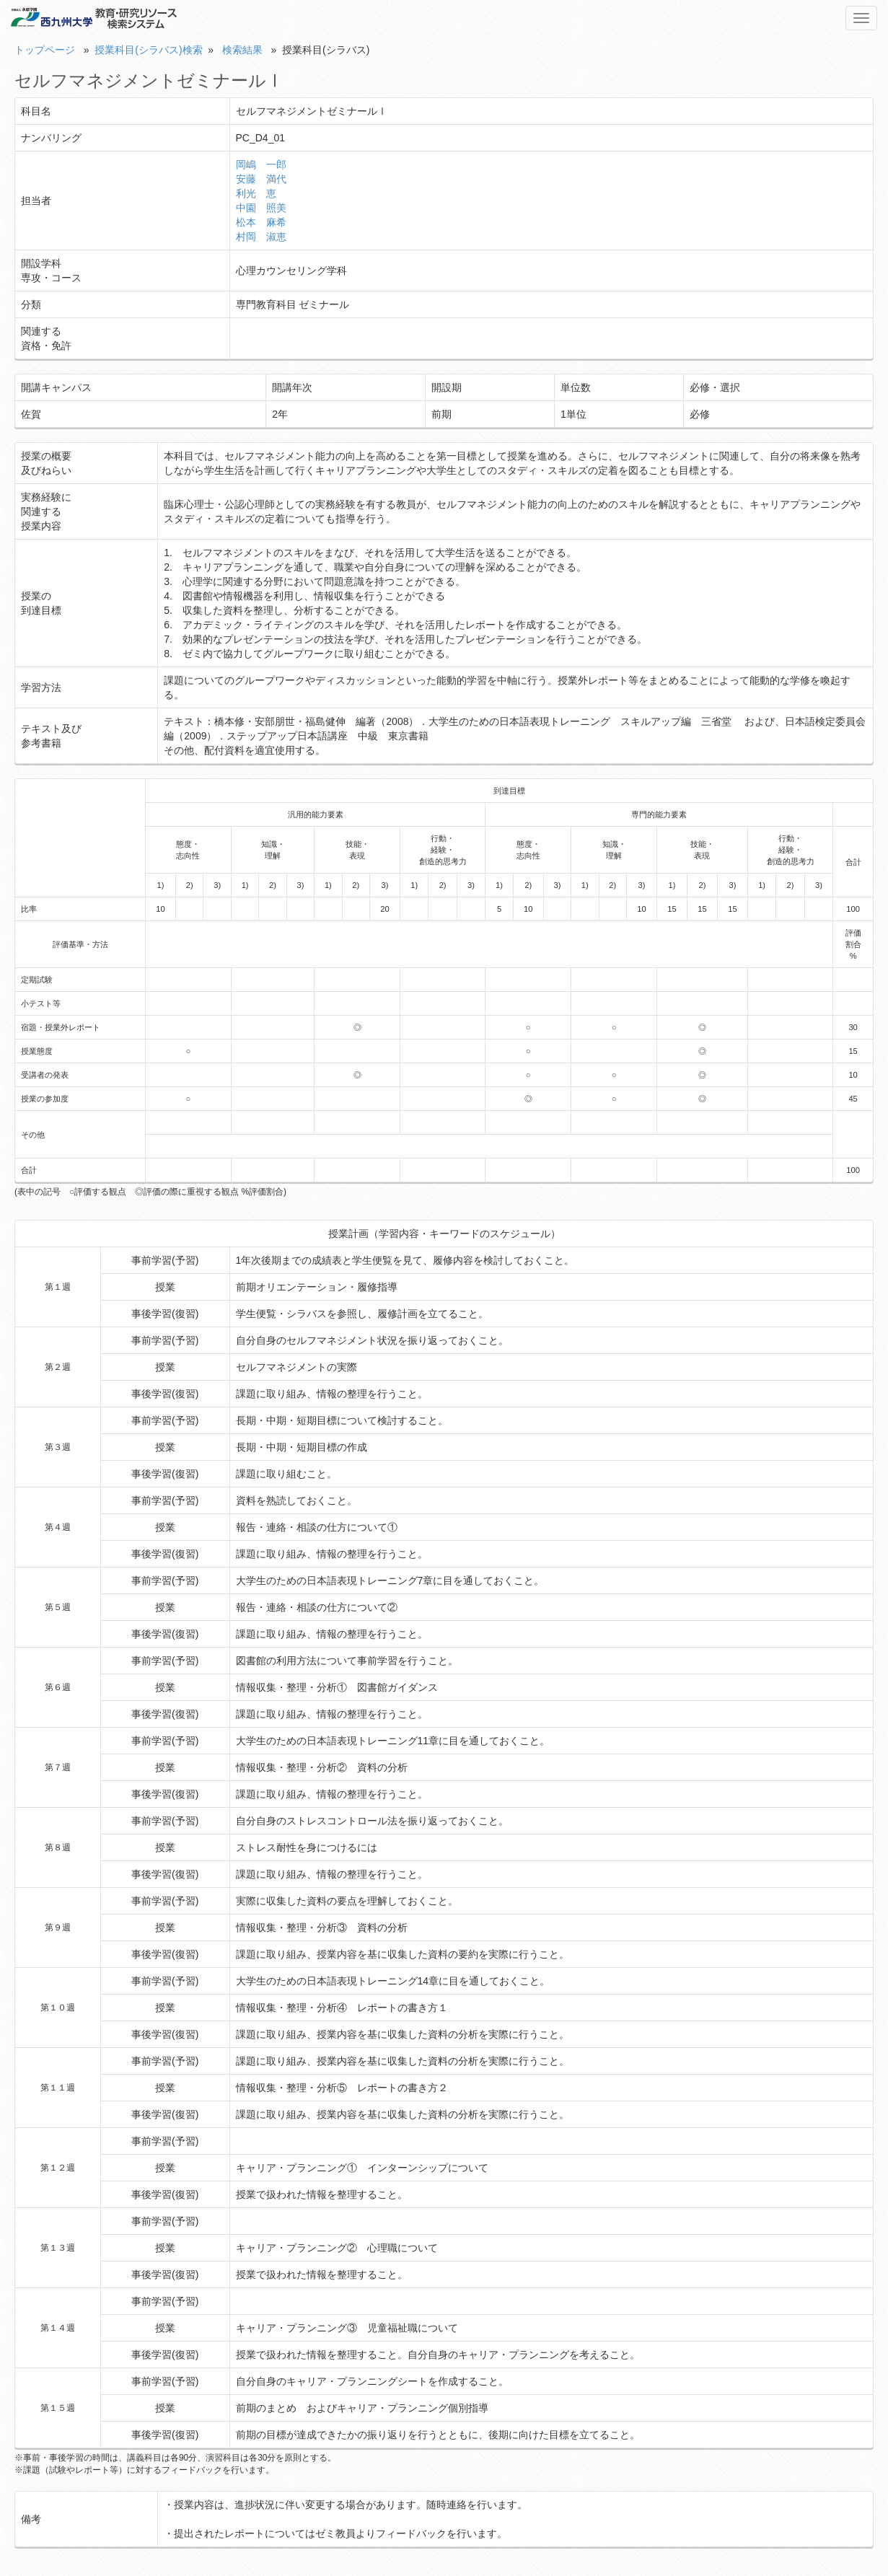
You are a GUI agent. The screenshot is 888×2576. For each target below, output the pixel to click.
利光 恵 (256, 193)
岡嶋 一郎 (261, 164)
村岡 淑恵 (261, 236)
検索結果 (242, 50)
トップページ (44, 50)
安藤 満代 (261, 179)
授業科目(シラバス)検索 (148, 50)
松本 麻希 (261, 222)
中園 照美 (261, 208)
